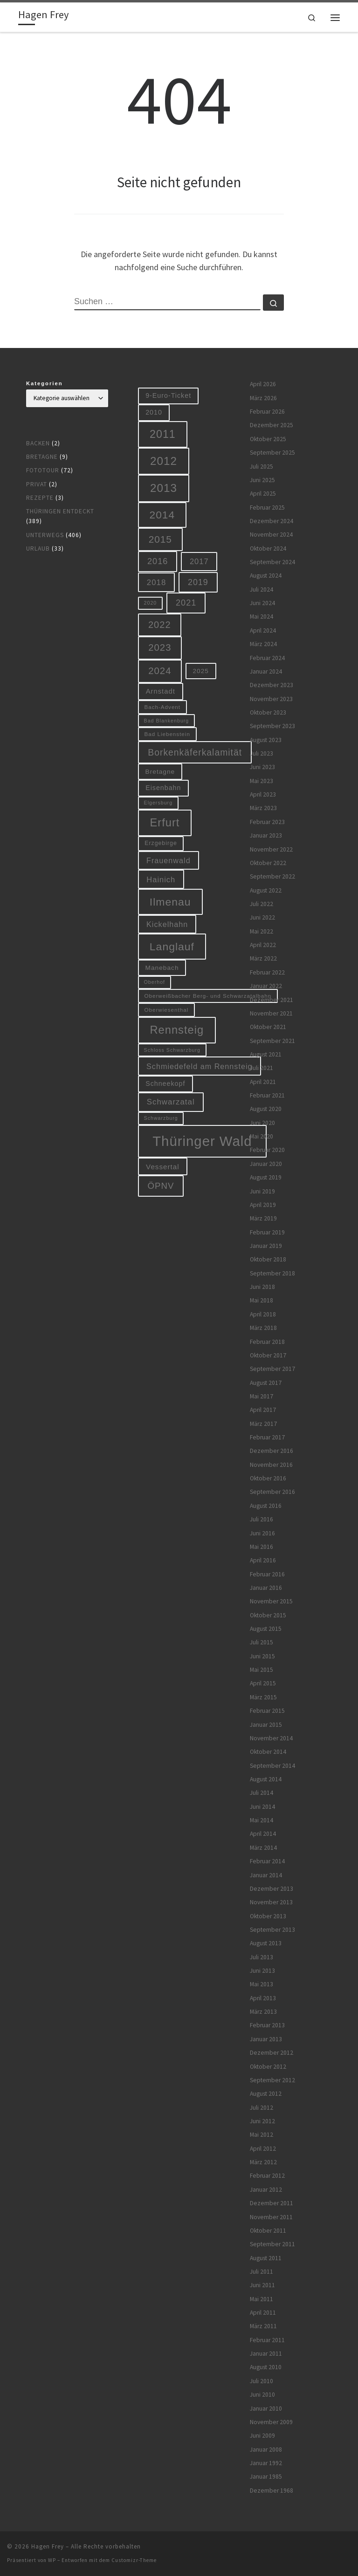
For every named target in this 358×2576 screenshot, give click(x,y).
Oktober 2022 (268, 863)
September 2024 (272, 562)
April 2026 (263, 384)
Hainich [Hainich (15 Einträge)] (160, 879)
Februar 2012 (267, 2176)
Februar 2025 (267, 507)
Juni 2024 (262, 603)
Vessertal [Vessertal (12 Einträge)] (162, 1167)
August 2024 (266, 575)
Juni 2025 (262, 480)
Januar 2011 (266, 2354)
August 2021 (266, 1054)
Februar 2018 (267, 1342)
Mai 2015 (261, 1670)
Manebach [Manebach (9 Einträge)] (162, 967)
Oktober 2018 (268, 1259)
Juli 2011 (261, 2272)
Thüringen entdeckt (60, 511)
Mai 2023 (261, 781)
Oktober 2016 (268, 1478)
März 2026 (263, 398)
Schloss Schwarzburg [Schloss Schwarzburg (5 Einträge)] (172, 1050)
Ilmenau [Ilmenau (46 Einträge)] (170, 902)
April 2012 (263, 2149)
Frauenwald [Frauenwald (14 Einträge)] (168, 860)
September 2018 (272, 1273)
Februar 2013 (267, 2025)
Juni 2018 (262, 1287)
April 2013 (263, 1998)
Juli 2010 (261, 2381)
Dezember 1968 (271, 2490)
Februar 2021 (267, 1095)
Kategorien (44, 383)
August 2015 (266, 1629)
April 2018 (263, 1314)
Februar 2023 (267, 822)
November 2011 (271, 2217)
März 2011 (263, 2326)
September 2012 (272, 2080)
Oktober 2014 (268, 1752)
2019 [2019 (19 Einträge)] (198, 582)
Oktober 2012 (268, 2067)
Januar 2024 (266, 671)
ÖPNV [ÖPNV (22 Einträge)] (161, 1186)
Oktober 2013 (268, 1916)
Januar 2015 (266, 1725)
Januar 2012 (266, 2190)
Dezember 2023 (271, 685)
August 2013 (266, 1943)
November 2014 (271, 1738)
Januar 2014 (266, 1875)
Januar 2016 (266, 1588)
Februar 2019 (267, 1232)
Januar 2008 (266, 2449)
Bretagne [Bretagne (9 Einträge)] (160, 771)
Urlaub (38, 548)
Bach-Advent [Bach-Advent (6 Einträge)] (163, 707)
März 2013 (263, 2012)
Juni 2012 (262, 2121)
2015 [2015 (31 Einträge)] (160, 539)
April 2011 (263, 2313)
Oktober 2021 (268, 1027)
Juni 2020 (262, 1123)
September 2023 (272, 726)
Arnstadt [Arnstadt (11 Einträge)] (160, 691)
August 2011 (266, 2258)
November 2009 (271, 2422)
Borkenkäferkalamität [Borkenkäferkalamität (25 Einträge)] (195, 752)
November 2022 (271, 849)
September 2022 (272, 876)
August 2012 (266, 2094)
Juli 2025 (261, 466)
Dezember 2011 (271, 2203)
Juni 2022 (262, 917)
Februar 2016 (267, 1574)
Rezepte (40, 498)
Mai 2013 (261, 1984)
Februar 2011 (267, 2340)
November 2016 (271, 1465)
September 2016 (272, 1492)
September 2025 (272, 453)
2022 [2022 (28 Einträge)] (159, 625)
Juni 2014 (262, 1807)
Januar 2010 (266, 2408)
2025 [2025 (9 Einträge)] (201, 671)
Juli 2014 (261, 1793)
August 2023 (266, 740)
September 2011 (272, 2244)
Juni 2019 (262, 1191)
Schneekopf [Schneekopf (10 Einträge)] (165, 1083)
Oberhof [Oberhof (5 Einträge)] (154, 982)
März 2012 (263, 2162)
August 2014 (266, 1779)
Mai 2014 (261, 1820)
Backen (38, 443)
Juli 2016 (261, 1519)
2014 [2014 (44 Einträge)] (162, 515)
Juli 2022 (261, 904)
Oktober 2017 (268, 1355)
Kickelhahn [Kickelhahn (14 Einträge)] (167, 924)
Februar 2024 (267, 658)
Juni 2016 (262, 1533)
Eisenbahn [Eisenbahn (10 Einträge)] (163, 787)
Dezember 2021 (271, 1000)
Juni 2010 (262, 2395)
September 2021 (272, 1041)
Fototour (42, 470)
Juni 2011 (262, 2285)
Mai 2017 (261, 1396)
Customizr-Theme (134, 2560)
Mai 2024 (261, 616)
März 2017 (263, 1424)
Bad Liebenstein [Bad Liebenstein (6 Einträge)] (167, 734)
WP (52, 2560)
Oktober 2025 (268, 439)
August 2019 (266, 1177)
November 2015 (271, 1601)
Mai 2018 (261, 1300)
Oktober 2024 (268, 548)
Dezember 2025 (271, 425)
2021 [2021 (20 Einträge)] (186, 602)
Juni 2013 (262, 1971)
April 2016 (263, 1560)
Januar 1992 (266, 2463)
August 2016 (266, 1506)
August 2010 (266, 2367)
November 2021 (271, 1013)
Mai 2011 (261, 2299)
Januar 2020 (266, 1164)
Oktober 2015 (268, 1615)
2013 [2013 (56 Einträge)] (163, 488)
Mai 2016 (261, 1547)
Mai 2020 (261, 1136)
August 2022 (266, 890)
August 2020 (266, 1109)
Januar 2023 (266, 835)
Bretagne (42, 457)
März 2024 (263, 644)
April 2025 (263, 493)
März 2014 (263, 1848)
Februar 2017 (267, 1437)
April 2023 (263, 794)
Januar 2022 (266, 986)
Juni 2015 (262, 1656)
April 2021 (263, 1082)
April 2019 (263, 1205)
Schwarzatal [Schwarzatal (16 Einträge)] (171, 1101)
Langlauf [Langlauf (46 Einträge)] (172, 946)
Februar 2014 (267, 1861)
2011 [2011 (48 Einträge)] (163, 434)
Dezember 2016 (271, 1451)
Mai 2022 (261, 931)
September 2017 (272, 1369)
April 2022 (263, 945)
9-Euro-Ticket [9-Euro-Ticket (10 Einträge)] (168, 395)
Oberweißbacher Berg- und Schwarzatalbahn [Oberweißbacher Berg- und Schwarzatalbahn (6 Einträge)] (208, 996)
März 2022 (263, 958)
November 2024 (271, 534)
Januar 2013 (266, 2039)
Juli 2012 (261, 2108)
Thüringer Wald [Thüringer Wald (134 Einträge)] (202, 1141)
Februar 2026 (267, 412)
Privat (36, 484)
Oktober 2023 (268, 712)
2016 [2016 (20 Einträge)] (157, 561)
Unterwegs (45, 535)
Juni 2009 (262, 2436)
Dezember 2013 (271, 1889)
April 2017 (263, 1410)
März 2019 (263, 1218)
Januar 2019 (266, 1246)
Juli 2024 (261, 589)
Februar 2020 (267, 1150)
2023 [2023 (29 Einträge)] (159, 647)
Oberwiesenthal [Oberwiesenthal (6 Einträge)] (167, 1010)
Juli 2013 (261, 1957)
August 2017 (266, 1383)
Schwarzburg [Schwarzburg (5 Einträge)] (161, 1118)
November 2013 (271, 1902)
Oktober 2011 (268, 2231)
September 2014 (272, 1766)
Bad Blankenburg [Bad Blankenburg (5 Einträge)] (166, 720)
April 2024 (263, 630)
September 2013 (272, 1930)
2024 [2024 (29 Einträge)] (159, 671)
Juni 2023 (262, 767)
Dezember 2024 (271, 521)
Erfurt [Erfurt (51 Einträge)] (165, 823)
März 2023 (263, 808)
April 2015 (263, 1683)
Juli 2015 (261, 1642)
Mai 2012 (261, 2135)
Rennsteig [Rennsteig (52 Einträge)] (177, 1030)
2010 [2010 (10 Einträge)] (153, 412)
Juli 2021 (261, 1068)
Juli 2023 (261, 753)
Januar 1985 (266, 2477)
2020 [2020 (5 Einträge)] (150, 603)
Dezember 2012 (271, 2053)
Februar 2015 (267, 1711)
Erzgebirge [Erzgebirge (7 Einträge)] (161, 843)
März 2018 (263, 1328)
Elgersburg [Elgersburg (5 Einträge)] (158, 802)
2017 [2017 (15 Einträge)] (199, 561)
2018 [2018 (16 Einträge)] (156, 582)
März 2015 (263, 1697)
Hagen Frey (47, 2546)
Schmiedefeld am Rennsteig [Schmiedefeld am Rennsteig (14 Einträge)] (199, 1066)
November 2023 (271, 699)
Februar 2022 (267, 972)
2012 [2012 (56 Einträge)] (163, 461)
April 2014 (263, 1834)
